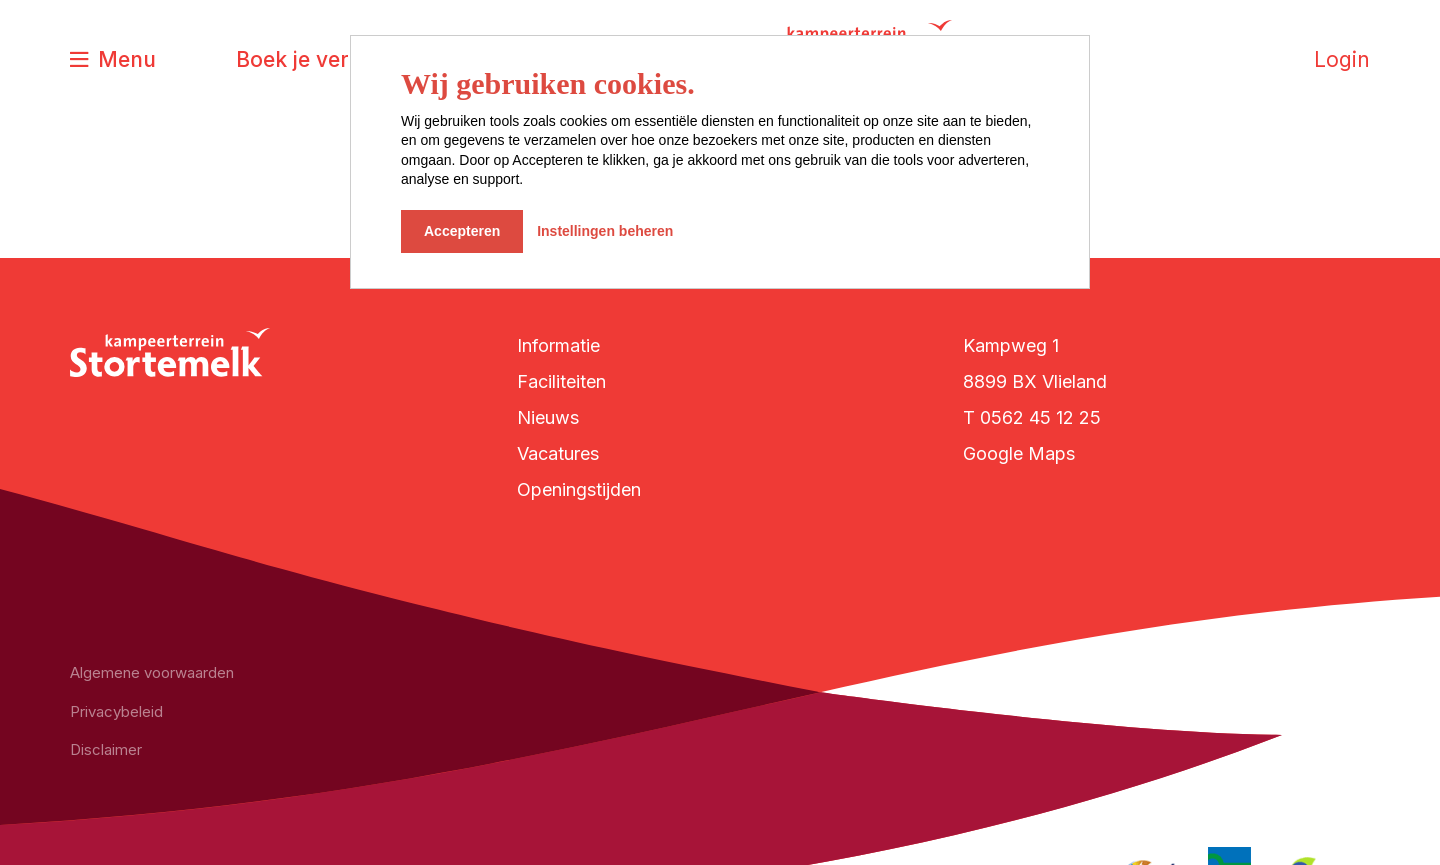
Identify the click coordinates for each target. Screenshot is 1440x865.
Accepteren (462, 231)
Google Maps (1019, 453)
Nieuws (548, 417)
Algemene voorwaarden (152, 672)
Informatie (558, 345)
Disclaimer (106, 749)
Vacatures (558, 453)
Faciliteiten (561, 381)
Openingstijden (579, 489)
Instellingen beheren (605, 231)
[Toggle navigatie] (113, 60)
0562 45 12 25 (1040, 417)
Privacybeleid (116, 711)
